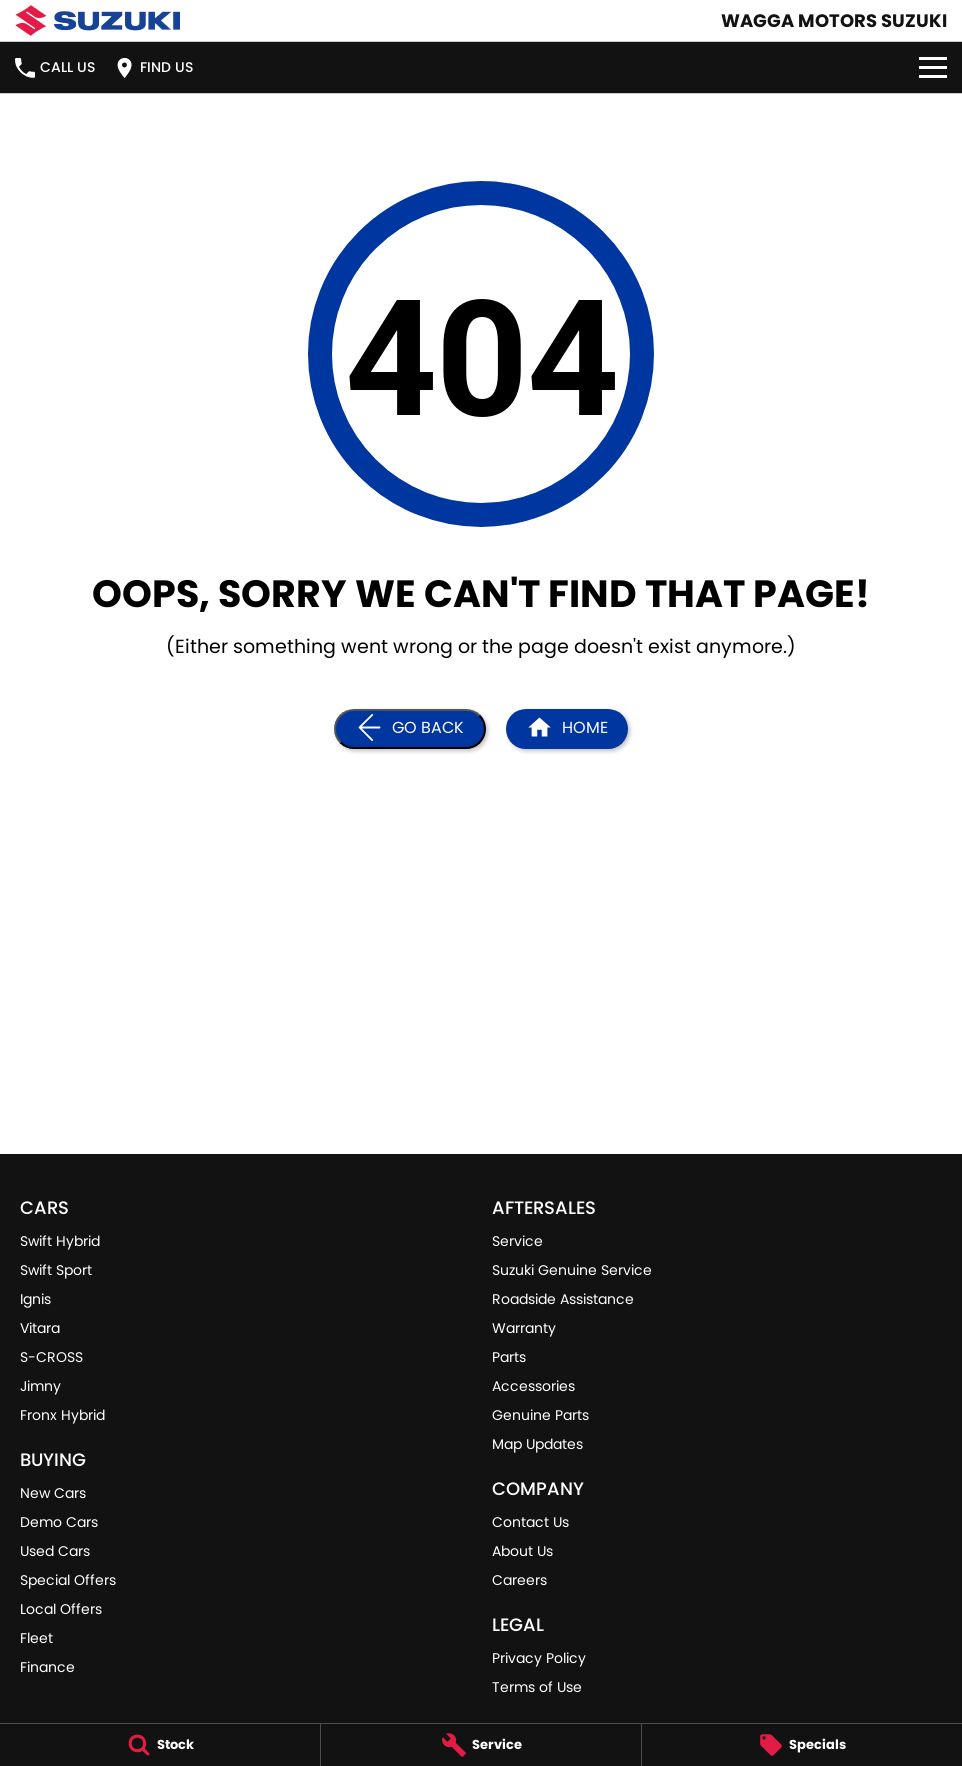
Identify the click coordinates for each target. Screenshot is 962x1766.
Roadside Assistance (563, 1299)
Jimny (40, 1386)
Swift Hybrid (60, 1241)
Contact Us (530, 1522)
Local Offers (61, 1609)
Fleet (36, 1638)
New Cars (53, 1493)
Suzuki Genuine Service (572, 1270)
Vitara (40, 1328)
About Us (522, 1551)
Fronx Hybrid (62, 1415)
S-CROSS (51, 1357)
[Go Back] (410, 729)
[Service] (481, 1745)
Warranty (524, 1328)
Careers (519, 1580)
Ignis (35, 1299)
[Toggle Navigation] (933, 67)
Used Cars (55, 1551)
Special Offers (68, 1580)
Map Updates (537, 1444)
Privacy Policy (539, 1658)
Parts (509, 1357)
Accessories (533, 1386)
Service (517, 1241)
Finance (47, 1667)
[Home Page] (567, 729)
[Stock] (160, 1745)
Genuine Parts (540, 1415)
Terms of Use (537, 1687)
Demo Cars (59, 1522)
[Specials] (802, 1745)
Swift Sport (56, 1270)
